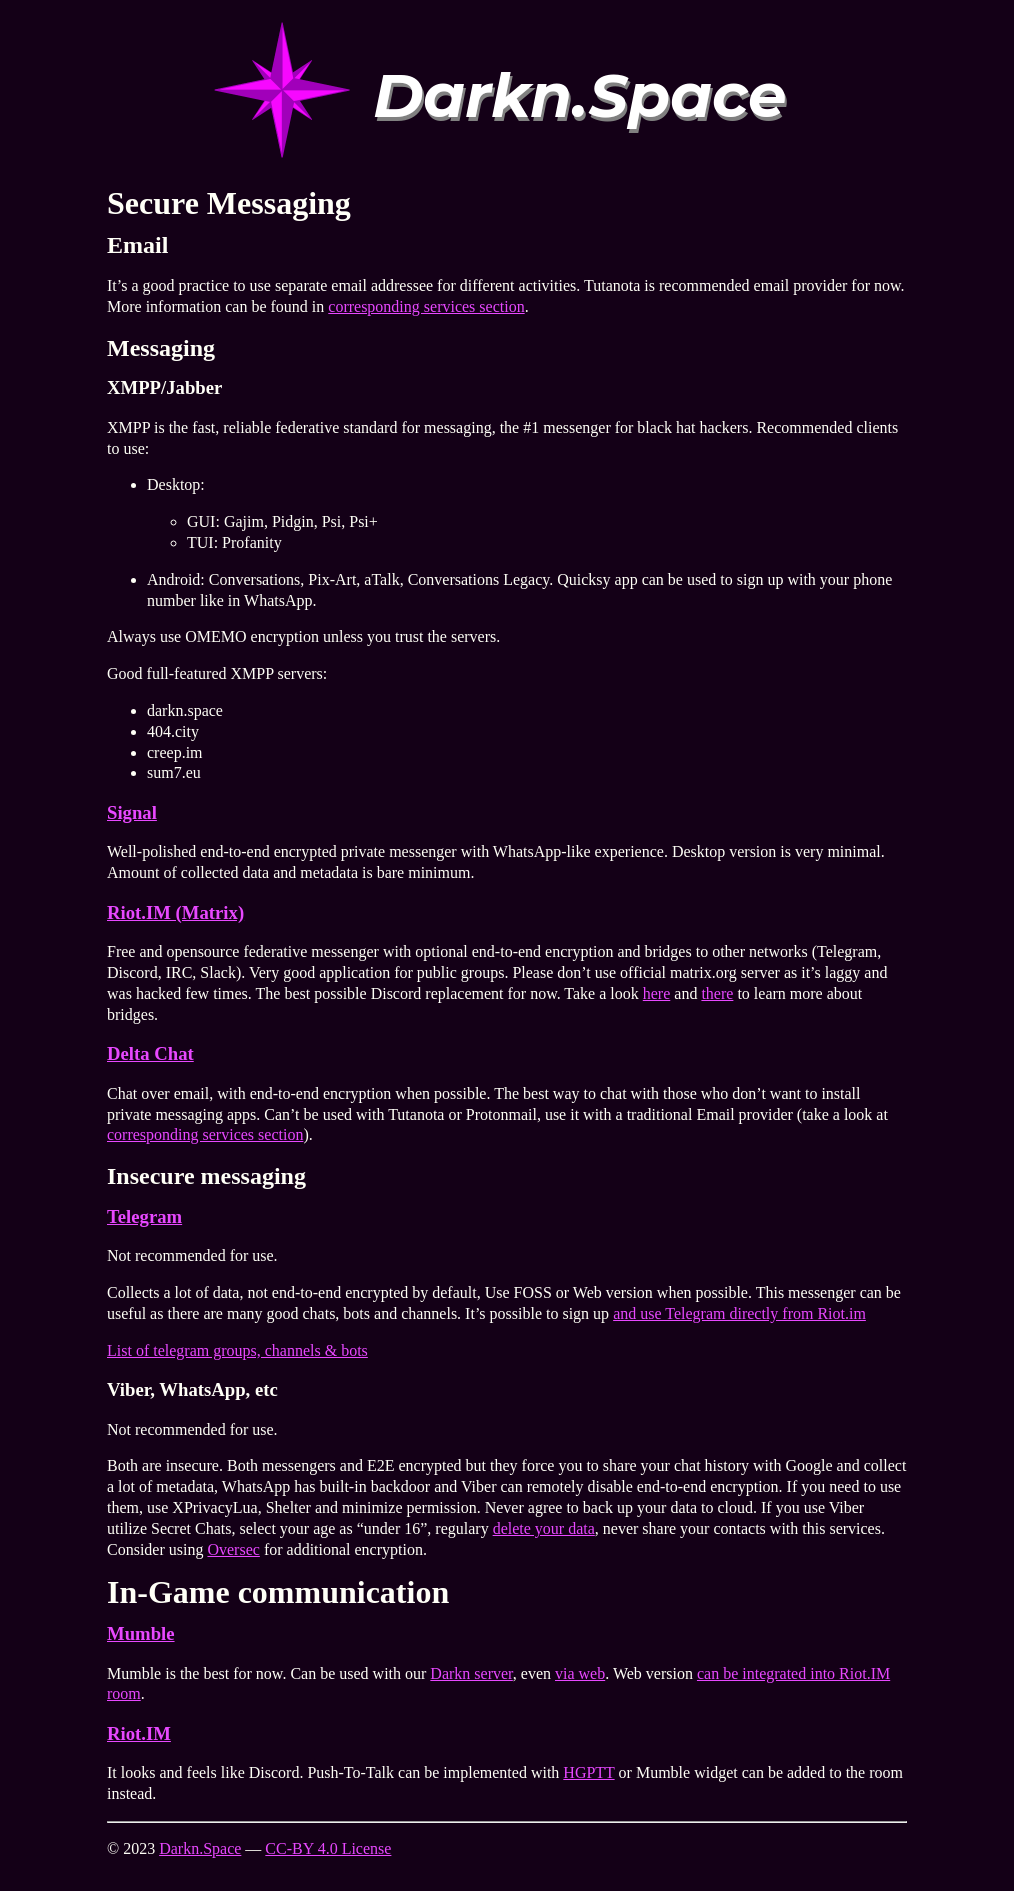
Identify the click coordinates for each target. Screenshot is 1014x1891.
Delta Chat (150, 1053)
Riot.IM (139, 1733)
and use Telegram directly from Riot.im (739, 1313)
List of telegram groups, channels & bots (237, 1350)
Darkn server (471, 1673)
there (717, 993)
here (657, 993)
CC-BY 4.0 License (328, 1848)
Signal (132, 812)
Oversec (233, 1549)
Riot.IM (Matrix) (175, 912)
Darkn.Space (200, 1848)
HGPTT (588, 1772)
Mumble (141, 1633)
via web (580, 1673)
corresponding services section (426, 306)
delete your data (544, 1528)
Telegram (144, 1216)
